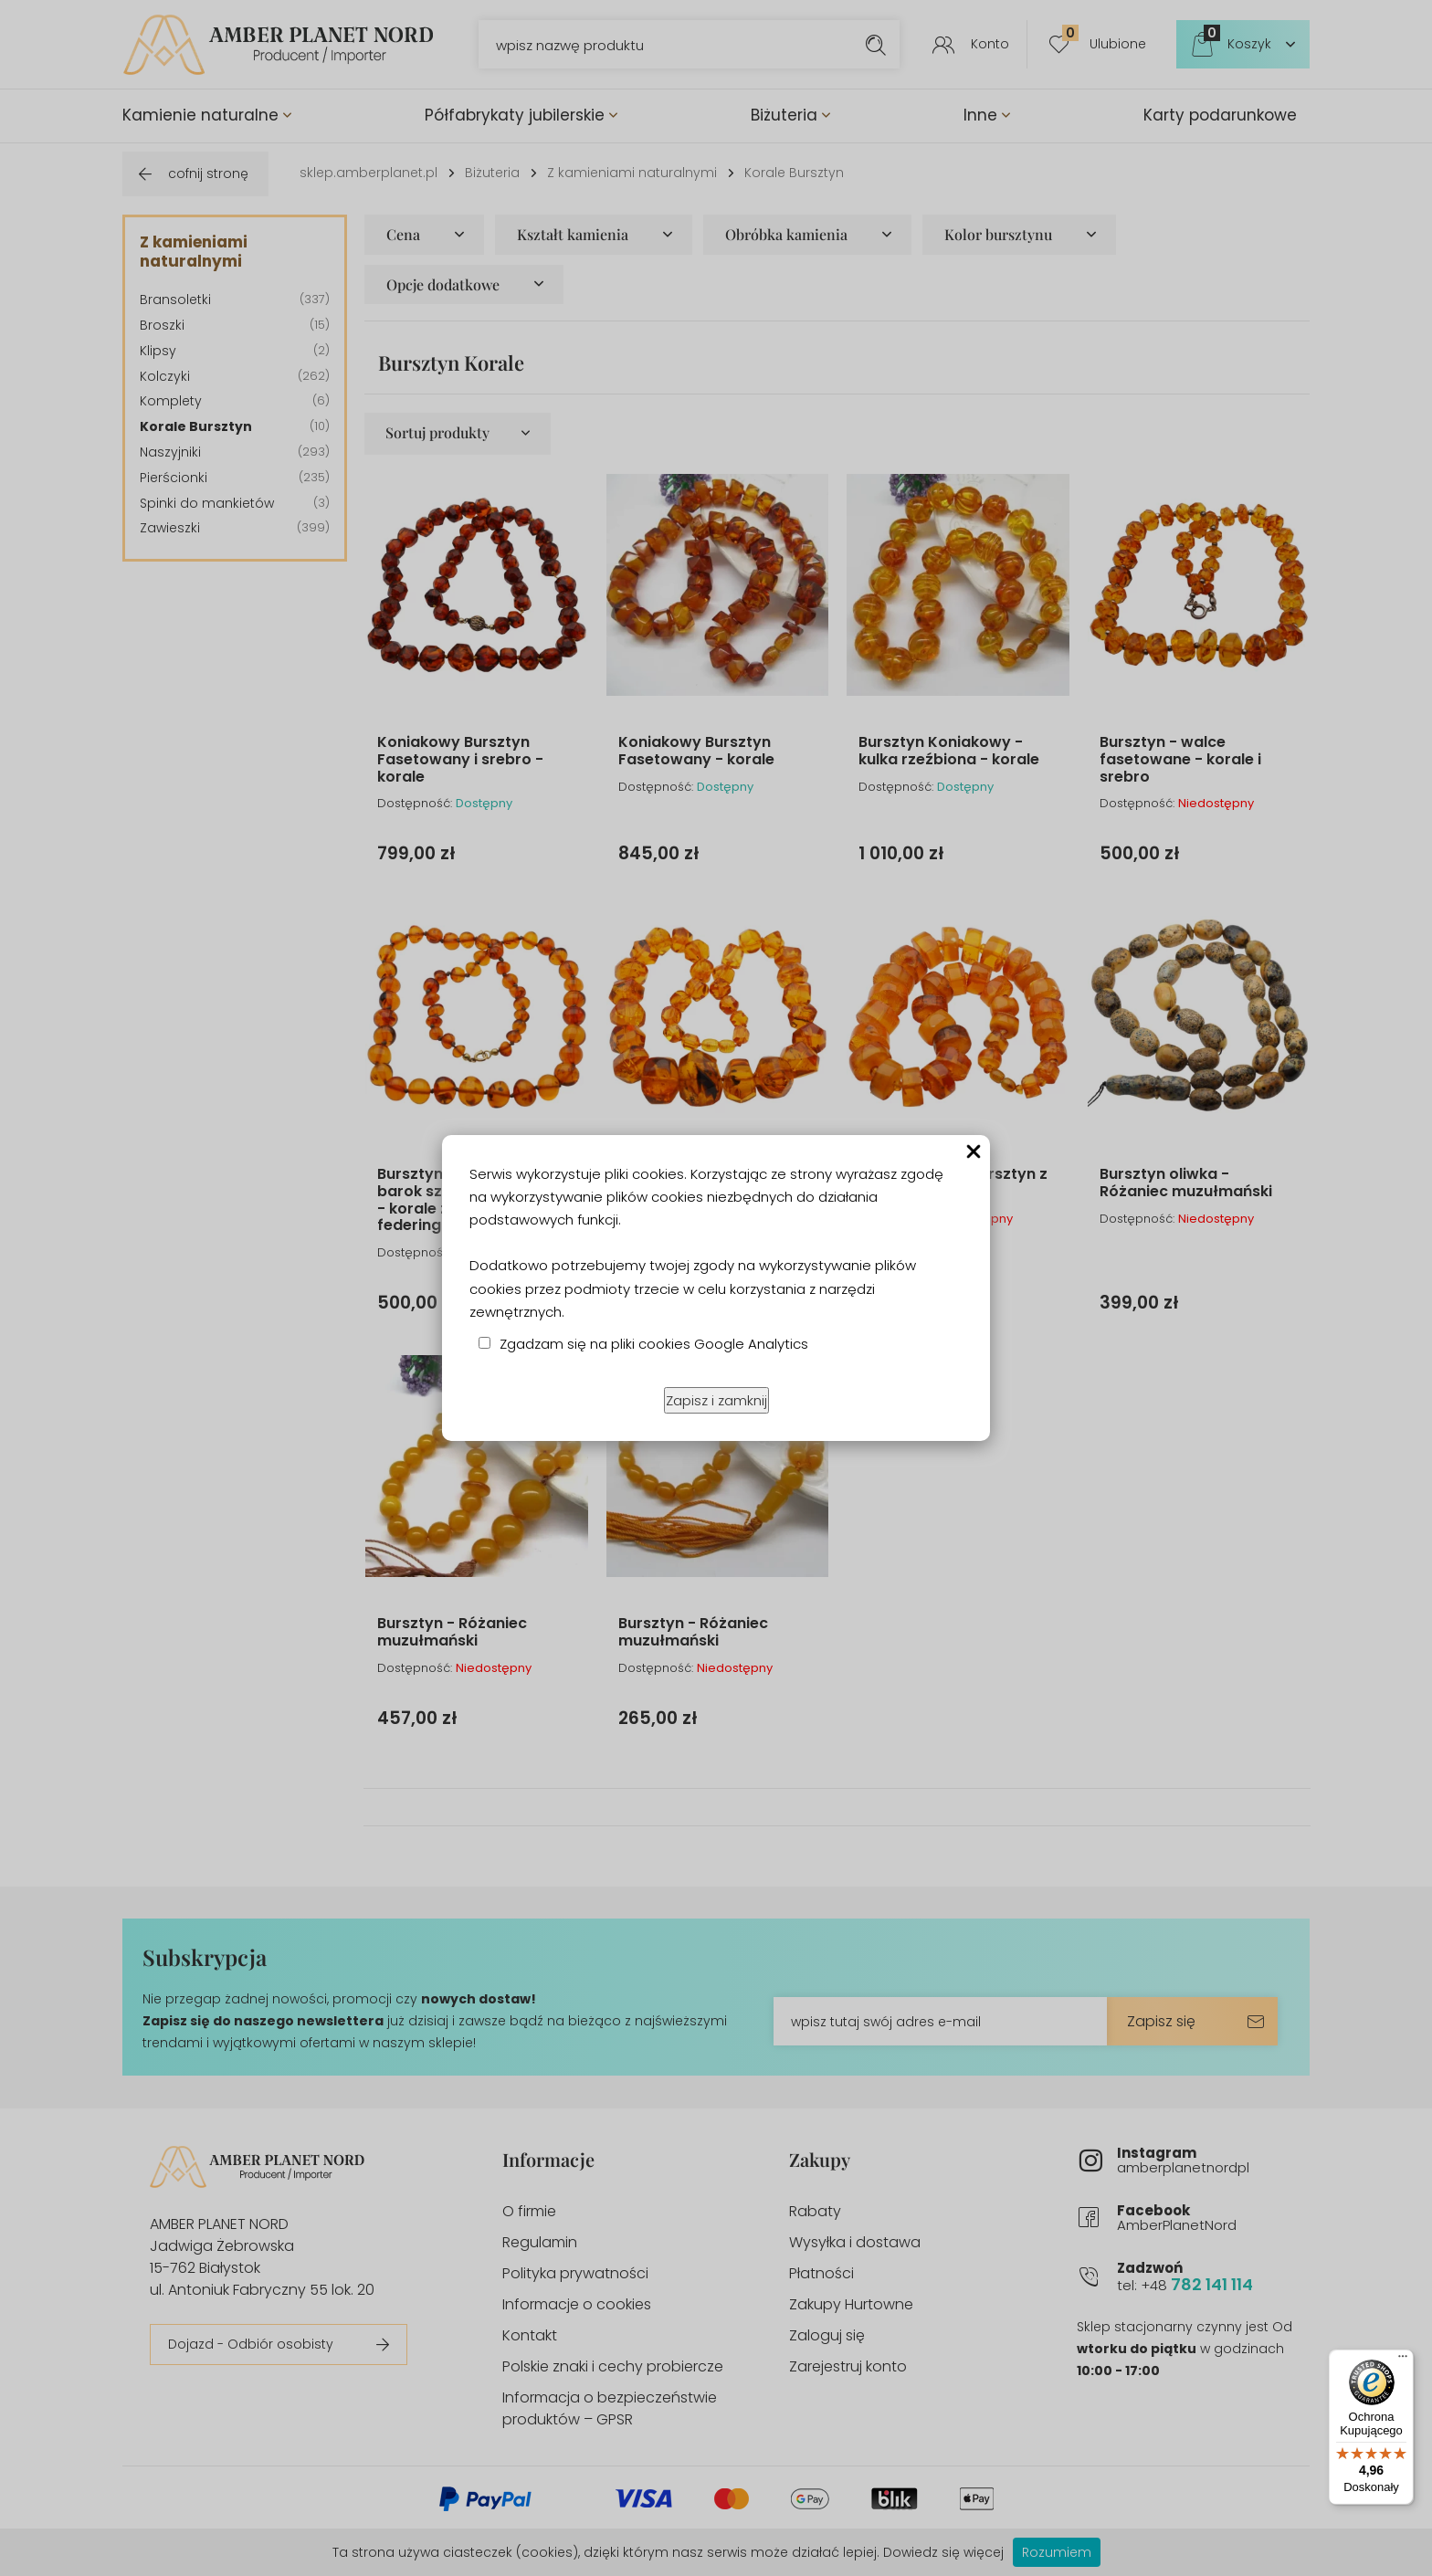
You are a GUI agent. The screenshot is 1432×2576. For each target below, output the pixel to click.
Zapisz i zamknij (716, 1400)
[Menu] (1403, 2360)
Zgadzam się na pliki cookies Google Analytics (654, 1343)
